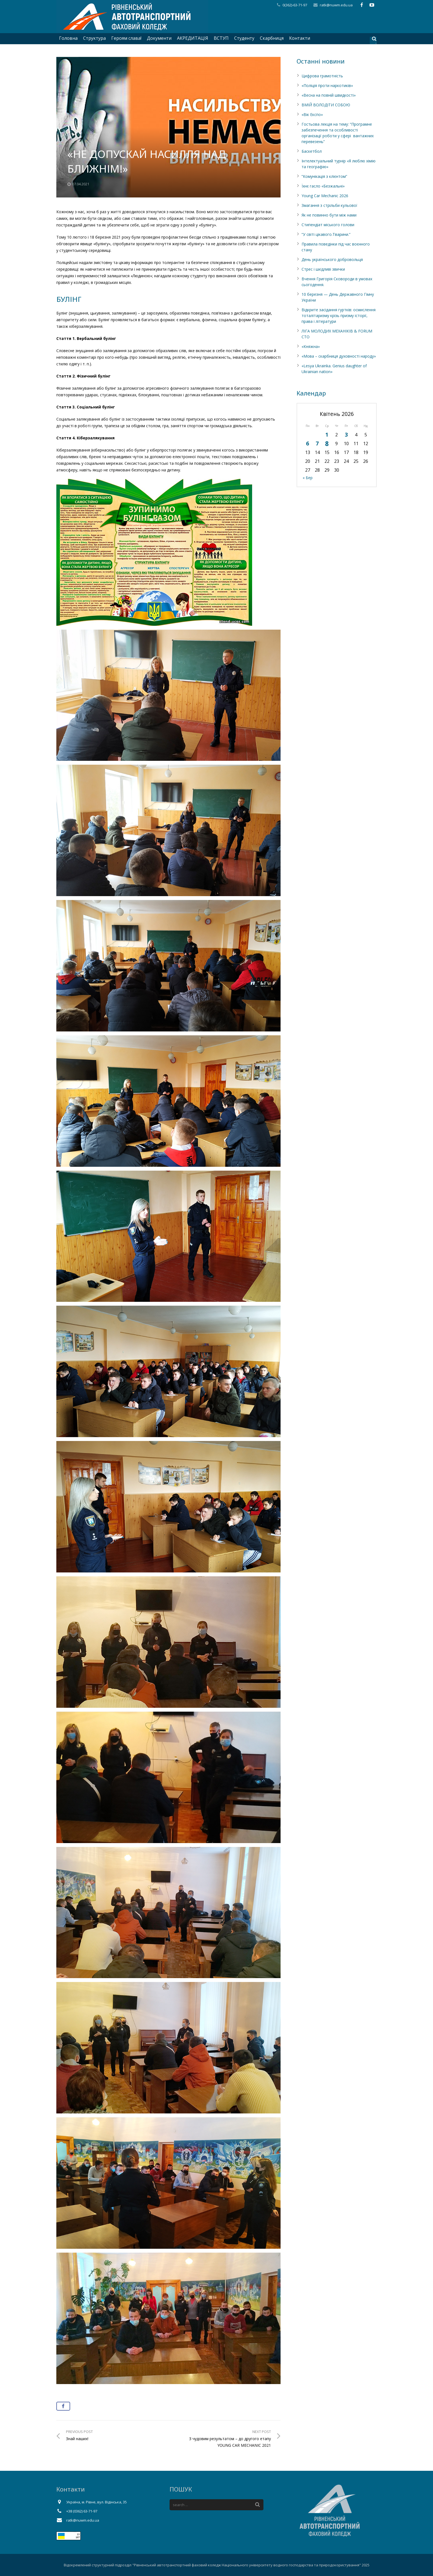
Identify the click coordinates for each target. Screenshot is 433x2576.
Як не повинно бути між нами (329, 215)
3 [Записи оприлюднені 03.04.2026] (346, 434)
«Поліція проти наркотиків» (327, 85)
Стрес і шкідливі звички (323, 269)
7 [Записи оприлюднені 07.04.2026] (317, 443)
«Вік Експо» (312, 114)
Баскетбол (312, 151)
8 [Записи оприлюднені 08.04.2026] (327, 443)
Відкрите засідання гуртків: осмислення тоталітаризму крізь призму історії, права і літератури (339, 315)
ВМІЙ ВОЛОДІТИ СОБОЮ (326, 104)
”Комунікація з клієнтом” (324, 176)
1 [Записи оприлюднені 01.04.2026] (326, 434)
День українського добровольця (332, 259)
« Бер (308, 477)
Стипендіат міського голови (328, 224)
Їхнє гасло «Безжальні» (323, 186)
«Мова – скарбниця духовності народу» (339, 356)
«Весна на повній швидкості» (329, 95)
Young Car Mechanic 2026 (325, 195)
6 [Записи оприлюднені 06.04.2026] (307, 443)
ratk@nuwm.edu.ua (336, 4)
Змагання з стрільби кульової (329, 205)
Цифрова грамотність (322, 75)
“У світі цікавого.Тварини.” (326, 234)
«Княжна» (311, 346)
